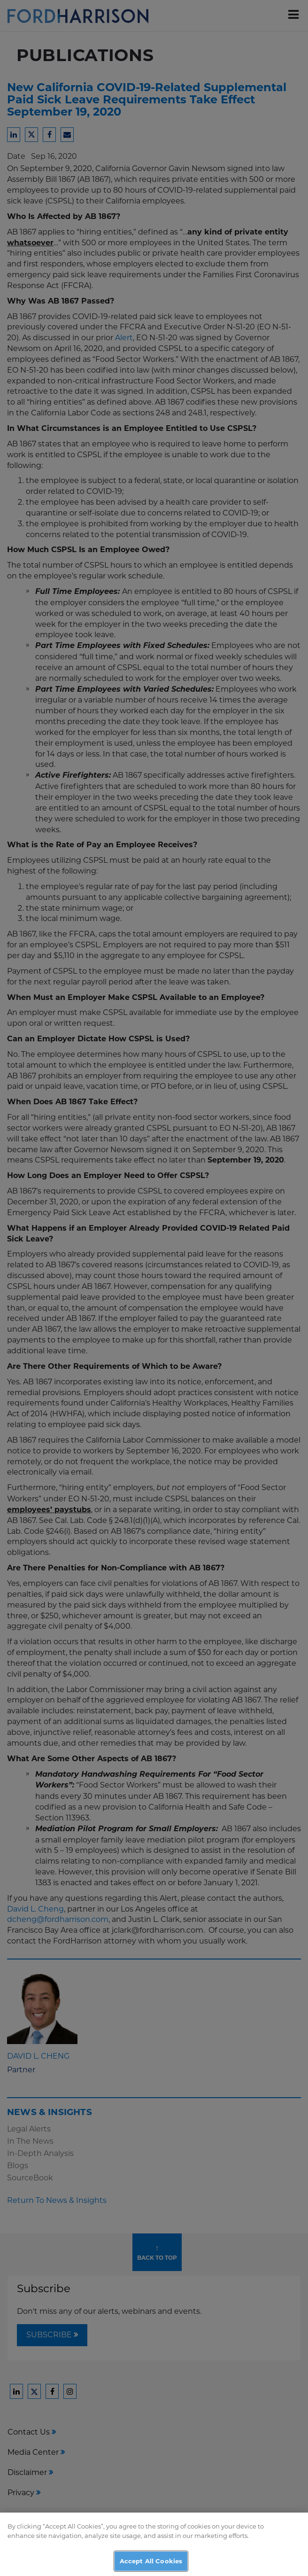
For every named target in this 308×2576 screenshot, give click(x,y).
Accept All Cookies (151, 2565)
